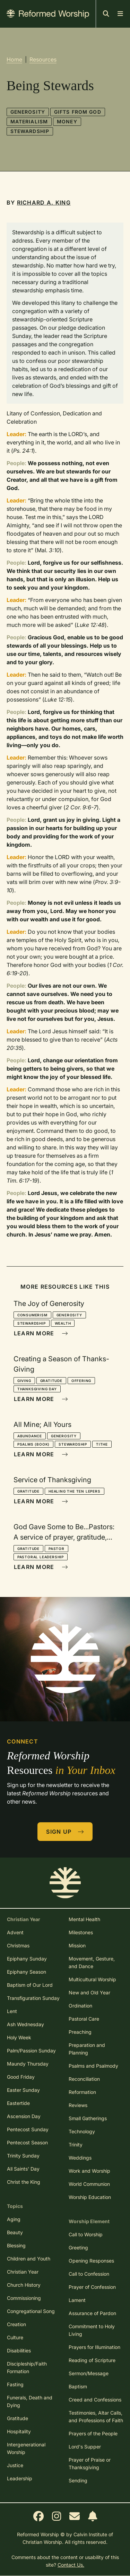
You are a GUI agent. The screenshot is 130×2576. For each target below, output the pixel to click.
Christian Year (22, 2272)
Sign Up (65, 1831)
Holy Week (19, 2037)
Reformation (82, 2092)
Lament (77, 2300)
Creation (16, 2324)
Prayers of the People (93, 2433)
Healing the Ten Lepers (75, 1491)
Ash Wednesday (25, 2024)
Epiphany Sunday (27, 1959)
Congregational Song (31, 2311)
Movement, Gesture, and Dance (92, 1962)
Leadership (19, 2478)
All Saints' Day (23, 2169)
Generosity (27, 112)
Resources (43, 59)
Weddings (80, 2158)
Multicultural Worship (92, 1979)
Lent (12, 2011)
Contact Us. (71, 2565)
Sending (78, 2480)
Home (14, 59)
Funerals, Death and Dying (29, 2401)
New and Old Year (89, 1992)
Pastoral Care (84, 2019)
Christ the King (23, 2182)
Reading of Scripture (92, 2360)
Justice (15, 2465)
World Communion (89, 2184)
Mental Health (84, 1919)
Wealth (63, 1323)
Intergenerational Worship (26, 2448)
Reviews (78, 2105)
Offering (81, 1381)
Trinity (76, 2144)
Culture (15, 2337)
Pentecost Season (27, 2142)
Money (67, 121)
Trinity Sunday (23, 2156)
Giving (24, 1381)
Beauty (15, 2232)
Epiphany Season (26, 1972)
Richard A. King (44, 202)
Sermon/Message (89, 2373)
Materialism (29, 121)
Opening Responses (91, 2261)
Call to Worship (86, 2234)
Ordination (80, 2006)
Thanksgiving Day (37, 1389)
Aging (13, 2219)
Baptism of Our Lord (30, 1985)
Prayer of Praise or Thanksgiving (90, 2463)
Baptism (78, 2386)
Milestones (81, 1932)
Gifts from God (77, 112)
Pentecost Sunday (28, 2129)
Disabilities (19, 2350)
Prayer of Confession (92, 2287)
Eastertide (18, 2103)
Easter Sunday (23, 2090)
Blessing (16, 2245)
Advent (15, 1932)
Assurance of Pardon (92, 2313)
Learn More (41, 1333)
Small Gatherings (88, 2118)
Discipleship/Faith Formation (27, 2367)
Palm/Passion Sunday (31, 2050)
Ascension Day (24, 2116)
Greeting (78, 2247)
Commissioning (24, 2298)
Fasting (15, 2384)
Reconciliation (84, 2079)
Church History (24, 2285)
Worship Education (90, 2197)
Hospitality (19, 2431)
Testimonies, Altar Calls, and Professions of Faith (96, 2416)
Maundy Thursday (28, 2064)
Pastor (56, 1548)
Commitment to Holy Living (92, 2330)
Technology (82, 2131)
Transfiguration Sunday (33, 1998)
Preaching (80, 2032)
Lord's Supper (85, 2447)
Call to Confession (89, 2274)
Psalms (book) (33, 1444)
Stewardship (29, 131)
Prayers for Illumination (94, 2347)
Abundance (29, 1436)
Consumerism (32, 1315)
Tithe (102, 1444)
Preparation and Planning (87, 2049)
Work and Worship (89, 2171)
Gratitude (51, 1381)
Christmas (18, 1945)
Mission (77, 1945)
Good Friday (21, 2077)
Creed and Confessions (95, 2400)
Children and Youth (28, 2259)
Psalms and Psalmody (93, 2066)
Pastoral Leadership (40, 1557)
